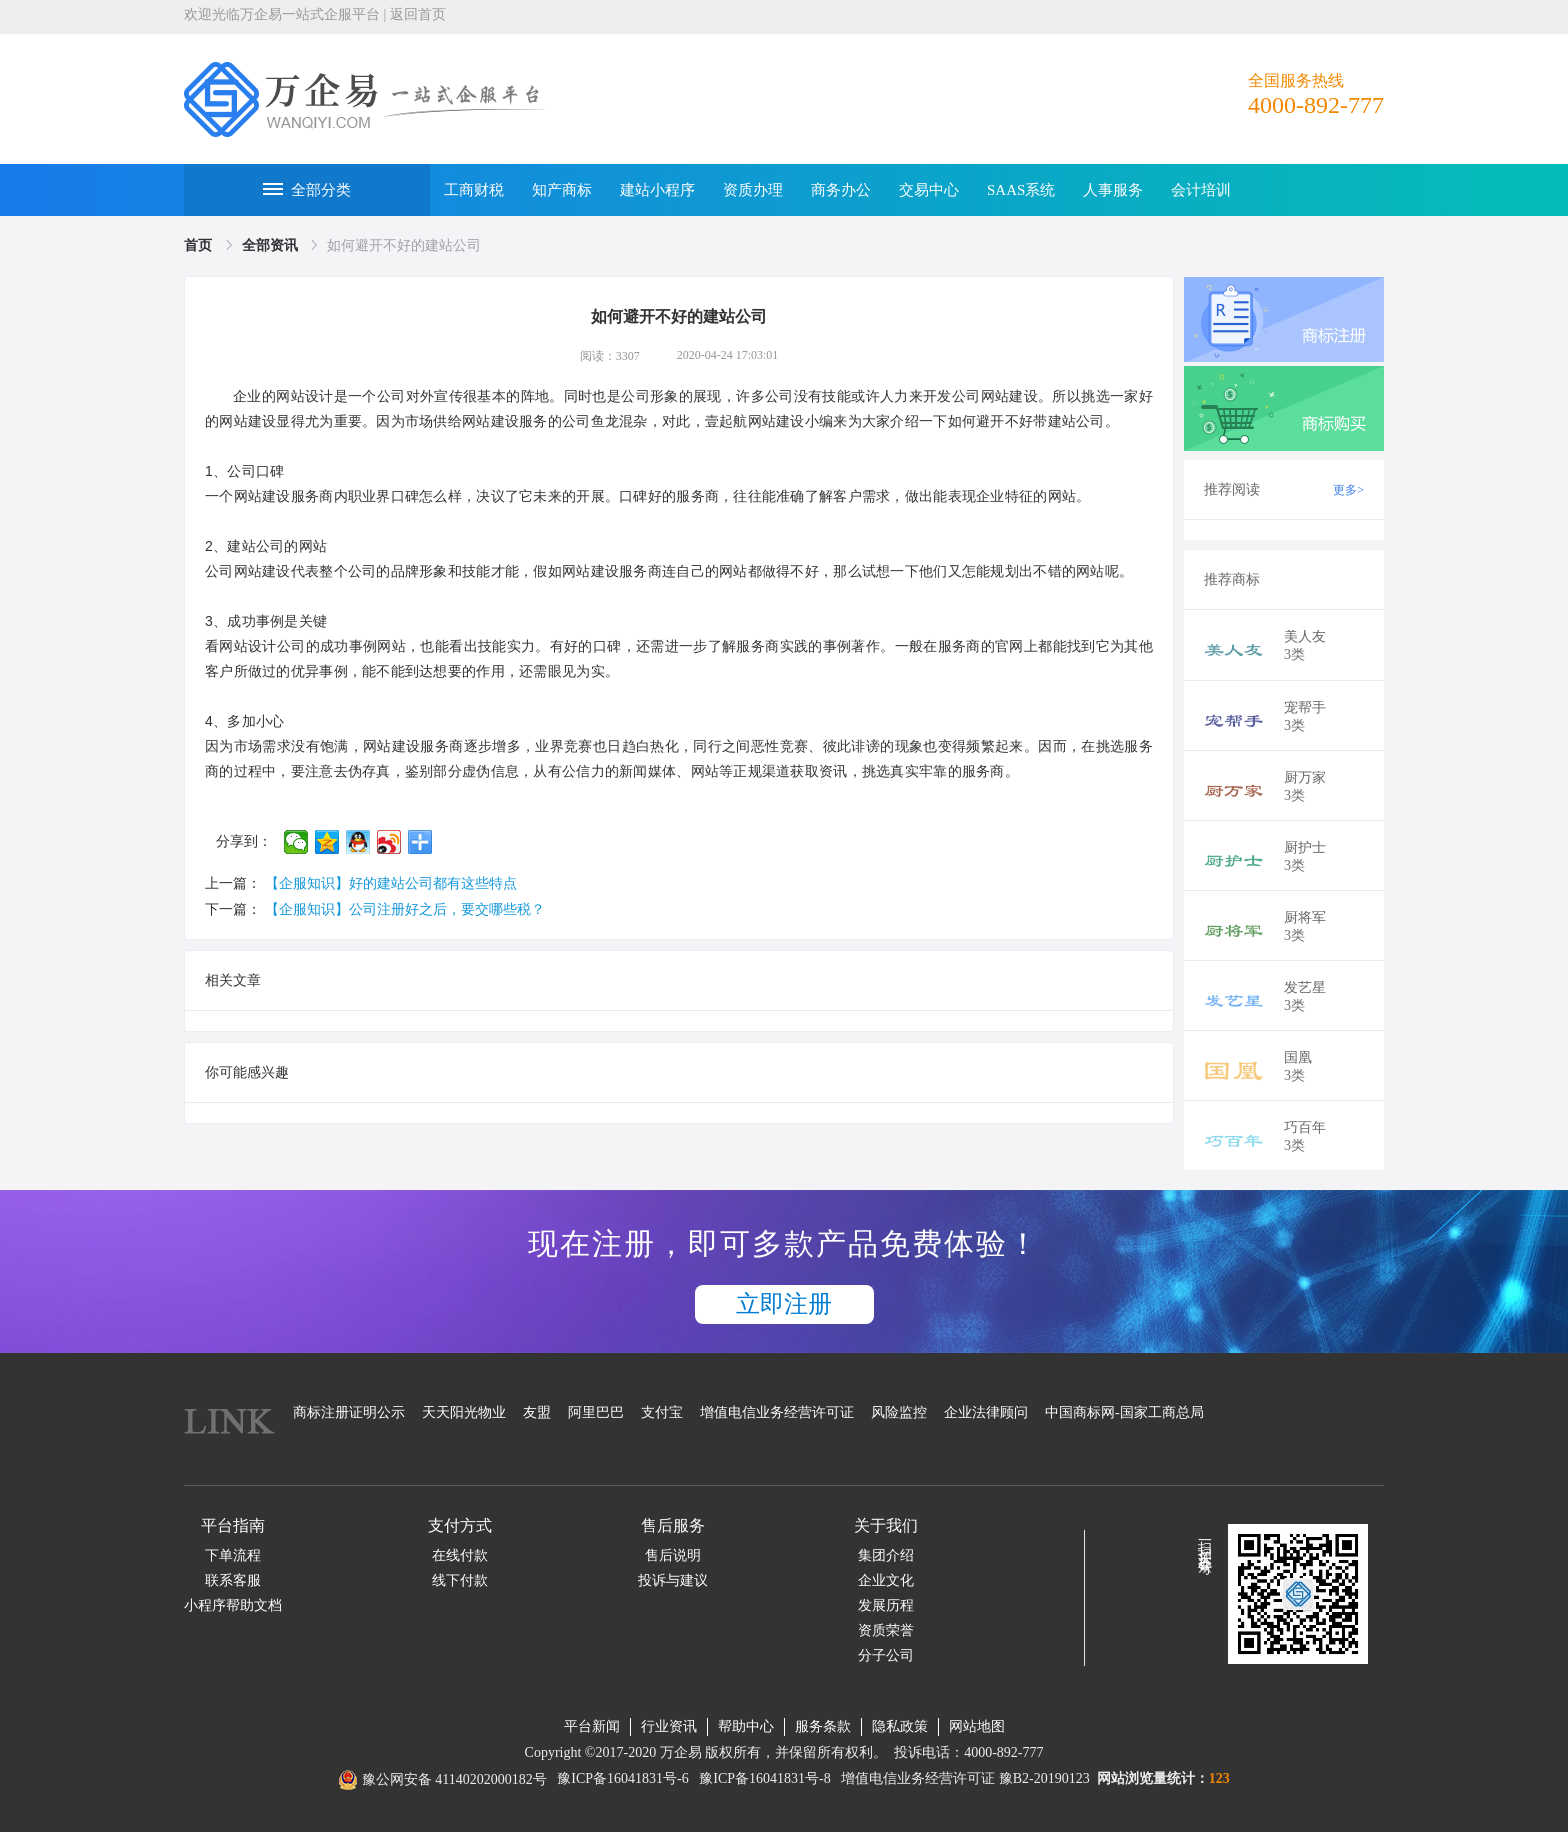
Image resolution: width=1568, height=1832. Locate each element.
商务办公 (841, 190)
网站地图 (977, 1726)
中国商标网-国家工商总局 (1124, 1412)
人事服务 (1113, 190)
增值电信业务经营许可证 (777, 1412)
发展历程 (886, 1605)
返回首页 (418, 14)
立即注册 (784, 1304)
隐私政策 (900, 1726)
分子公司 (886, 1655)
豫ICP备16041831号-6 (622, 1778)
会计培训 (1201, 190)
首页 (200, 245)
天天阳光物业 (464, 1412)
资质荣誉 (886, 1630)
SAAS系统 (1021, 190)
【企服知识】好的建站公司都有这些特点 (391, 883)
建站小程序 (657, 190)
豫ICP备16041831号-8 (764, 1778)
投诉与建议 (673, 1580)
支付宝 (662, 1412)
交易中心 (929, 190)
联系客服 (233, 1580)
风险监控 (899, 1412)
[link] (200, 245)
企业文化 (886, 1580)
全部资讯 (272, 245)
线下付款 (460, 1580)
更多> (1348, 490)
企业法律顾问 (986, 1412)
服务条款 (823, 1726)
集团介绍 (886, 1555)
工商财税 (474, 190)
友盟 (537, 1412)
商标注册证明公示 (349, 1412)
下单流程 (233, 1555)
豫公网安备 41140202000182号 (454, 1779)
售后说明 (673, 1555)
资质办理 (753, 190)
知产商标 (562, 190)
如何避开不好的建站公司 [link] (404, 245)
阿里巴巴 (596, 1412)
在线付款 (460, 1555)
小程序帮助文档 (233, 1605)
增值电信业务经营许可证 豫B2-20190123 (965, 1778)
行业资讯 (669, 1726)
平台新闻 (592, 1726)
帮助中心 (746, 1726)
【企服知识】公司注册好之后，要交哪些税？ (405, 909)
